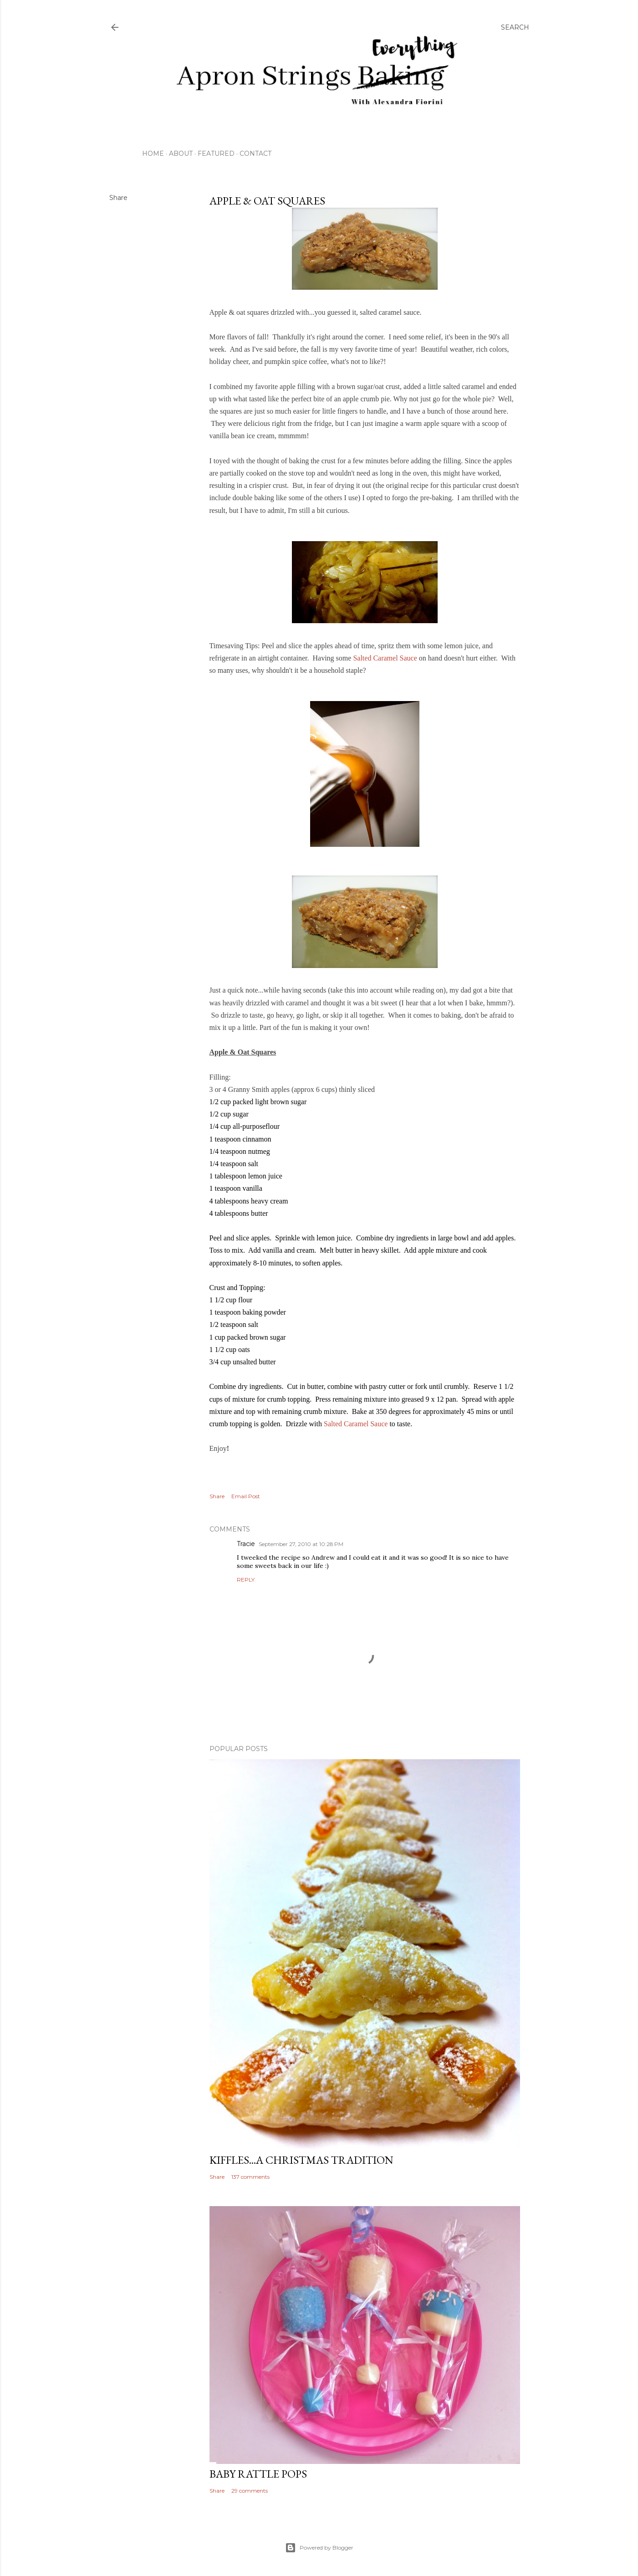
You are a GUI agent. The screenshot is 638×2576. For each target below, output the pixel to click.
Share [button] (118, 198)
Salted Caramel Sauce (385, 658)
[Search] (515, 27)
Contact (255, 153)
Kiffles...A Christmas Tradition (301, 2160)
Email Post (245, 1496)
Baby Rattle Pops (258, 2474)
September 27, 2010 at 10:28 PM (301, 1544)
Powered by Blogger (319, 2547)
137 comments (250, 2176)
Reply (246, 1579)
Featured (216, 153)
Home (153, 153)
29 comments (249, 2490)
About (181, 153)
